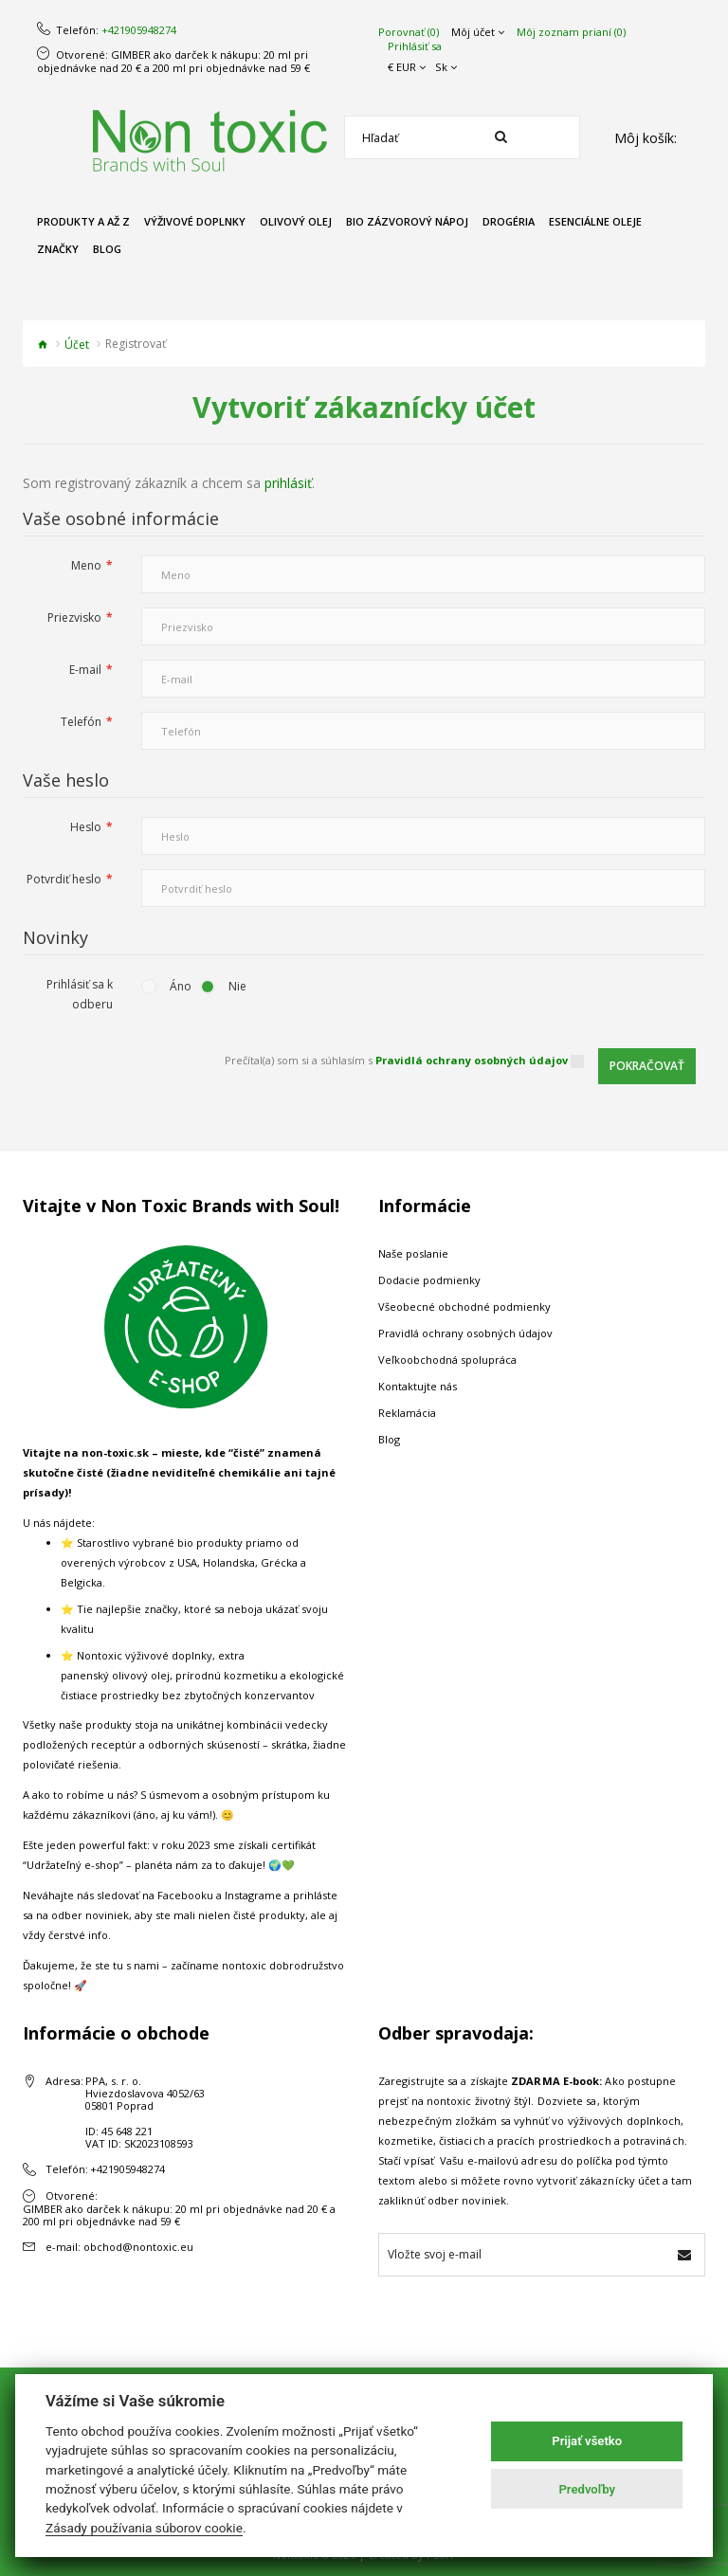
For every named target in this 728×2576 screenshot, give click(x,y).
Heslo (85, 827)
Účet (76, 344)
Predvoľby (586, 2489)
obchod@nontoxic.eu (138, 2247)
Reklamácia (407, 1413)
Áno (180, 986)
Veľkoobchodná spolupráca (447, 1359)
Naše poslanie (413, 1253)
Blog (389, 1439)
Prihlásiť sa (415, 46)
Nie (237, 986)
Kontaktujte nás (417, 1386)
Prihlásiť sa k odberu (79, 994)
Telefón (81, 722)
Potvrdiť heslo (64, 879)
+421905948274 (138, 30)
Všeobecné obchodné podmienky (464, 1306)
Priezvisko (74, 617)
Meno (86, 565)
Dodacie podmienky (429, 1280)
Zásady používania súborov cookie (144, 2527)
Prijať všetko (587, 2441)
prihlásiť (288, 483)
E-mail (85, 670)
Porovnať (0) (408, 32)
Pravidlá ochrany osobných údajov (465, 1333)
